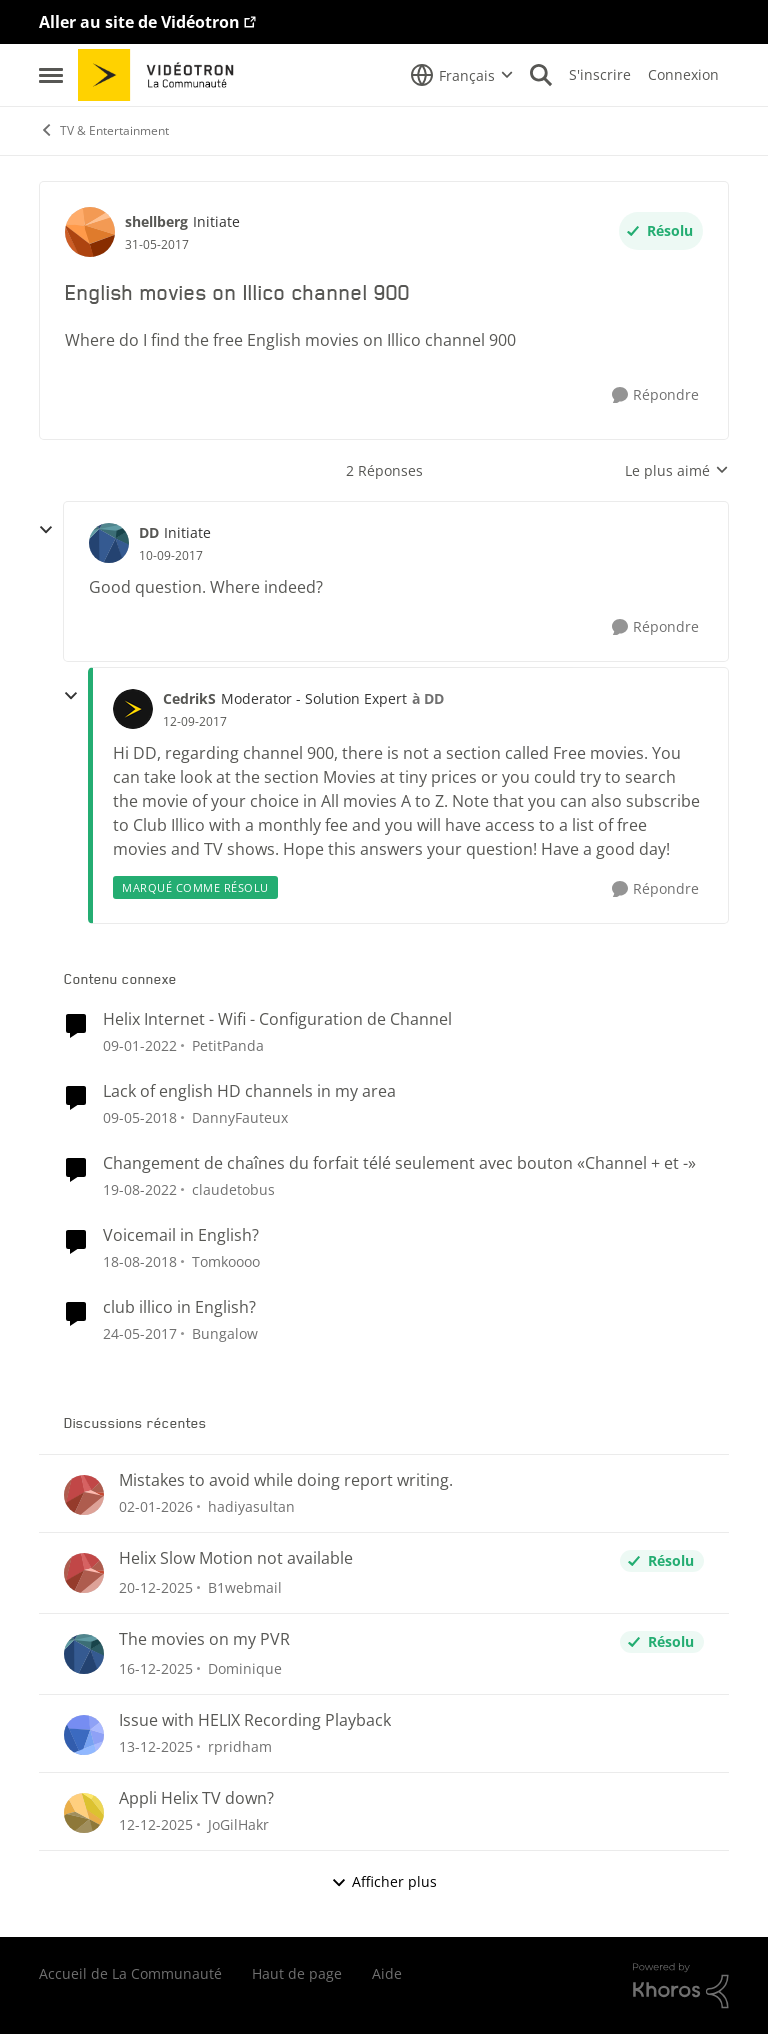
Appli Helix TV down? (196, 1798)
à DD (428, 698)
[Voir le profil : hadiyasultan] (84, 1495)
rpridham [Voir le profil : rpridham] (240, 1746)
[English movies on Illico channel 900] (171, 556)
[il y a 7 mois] (156, 1506)
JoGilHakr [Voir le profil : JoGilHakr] (238, 1824)
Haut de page (297, 1973)
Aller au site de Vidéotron (139, 22)
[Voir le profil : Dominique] (84, 1654)
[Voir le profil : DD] (109, 543)
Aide (387, 1973)
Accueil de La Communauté (130, 1973)
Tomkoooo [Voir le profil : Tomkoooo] (226, 1261)
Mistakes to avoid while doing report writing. (286, 1480)
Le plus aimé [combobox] (677, 471)
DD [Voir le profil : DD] (149, 532)
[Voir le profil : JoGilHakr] (84, 1813)
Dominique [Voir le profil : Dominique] (245, 1668)
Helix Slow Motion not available (236, 1558)
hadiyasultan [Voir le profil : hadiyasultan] (251, 1506)
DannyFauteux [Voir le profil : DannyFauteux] (240, 1117)
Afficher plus (384, 1881)
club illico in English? (179, 1307)
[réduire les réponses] (46, 530)
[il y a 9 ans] (140, 1117)
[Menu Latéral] (51, 75)
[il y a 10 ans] (140, 1332)
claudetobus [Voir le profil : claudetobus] (233, 1189)
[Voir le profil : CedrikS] (133, 709)
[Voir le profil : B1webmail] (84, 1573)
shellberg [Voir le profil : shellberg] (156, 221)
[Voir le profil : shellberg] (90, 232)
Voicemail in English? (181, 1235)
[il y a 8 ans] (140, 1261)
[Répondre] (655, 395)
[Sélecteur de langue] (462, 75)
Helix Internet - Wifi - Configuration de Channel (277, 1019)
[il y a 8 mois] (156, 1668)
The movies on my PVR (204, 1639)
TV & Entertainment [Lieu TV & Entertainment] (104, 130)
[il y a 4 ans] (140, 1189)
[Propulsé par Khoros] (681, 1986)
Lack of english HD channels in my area (249, 1091)
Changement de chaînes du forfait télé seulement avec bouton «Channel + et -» (399, 1163)
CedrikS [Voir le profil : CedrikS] (189, 698)
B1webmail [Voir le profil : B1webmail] (245, 1587)
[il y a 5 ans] (140, 1045)
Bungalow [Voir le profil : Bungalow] (225, 1332)
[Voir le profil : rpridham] (84, 1735)
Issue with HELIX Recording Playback (255, 1720)
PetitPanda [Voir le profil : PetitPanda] (228, 1045)
